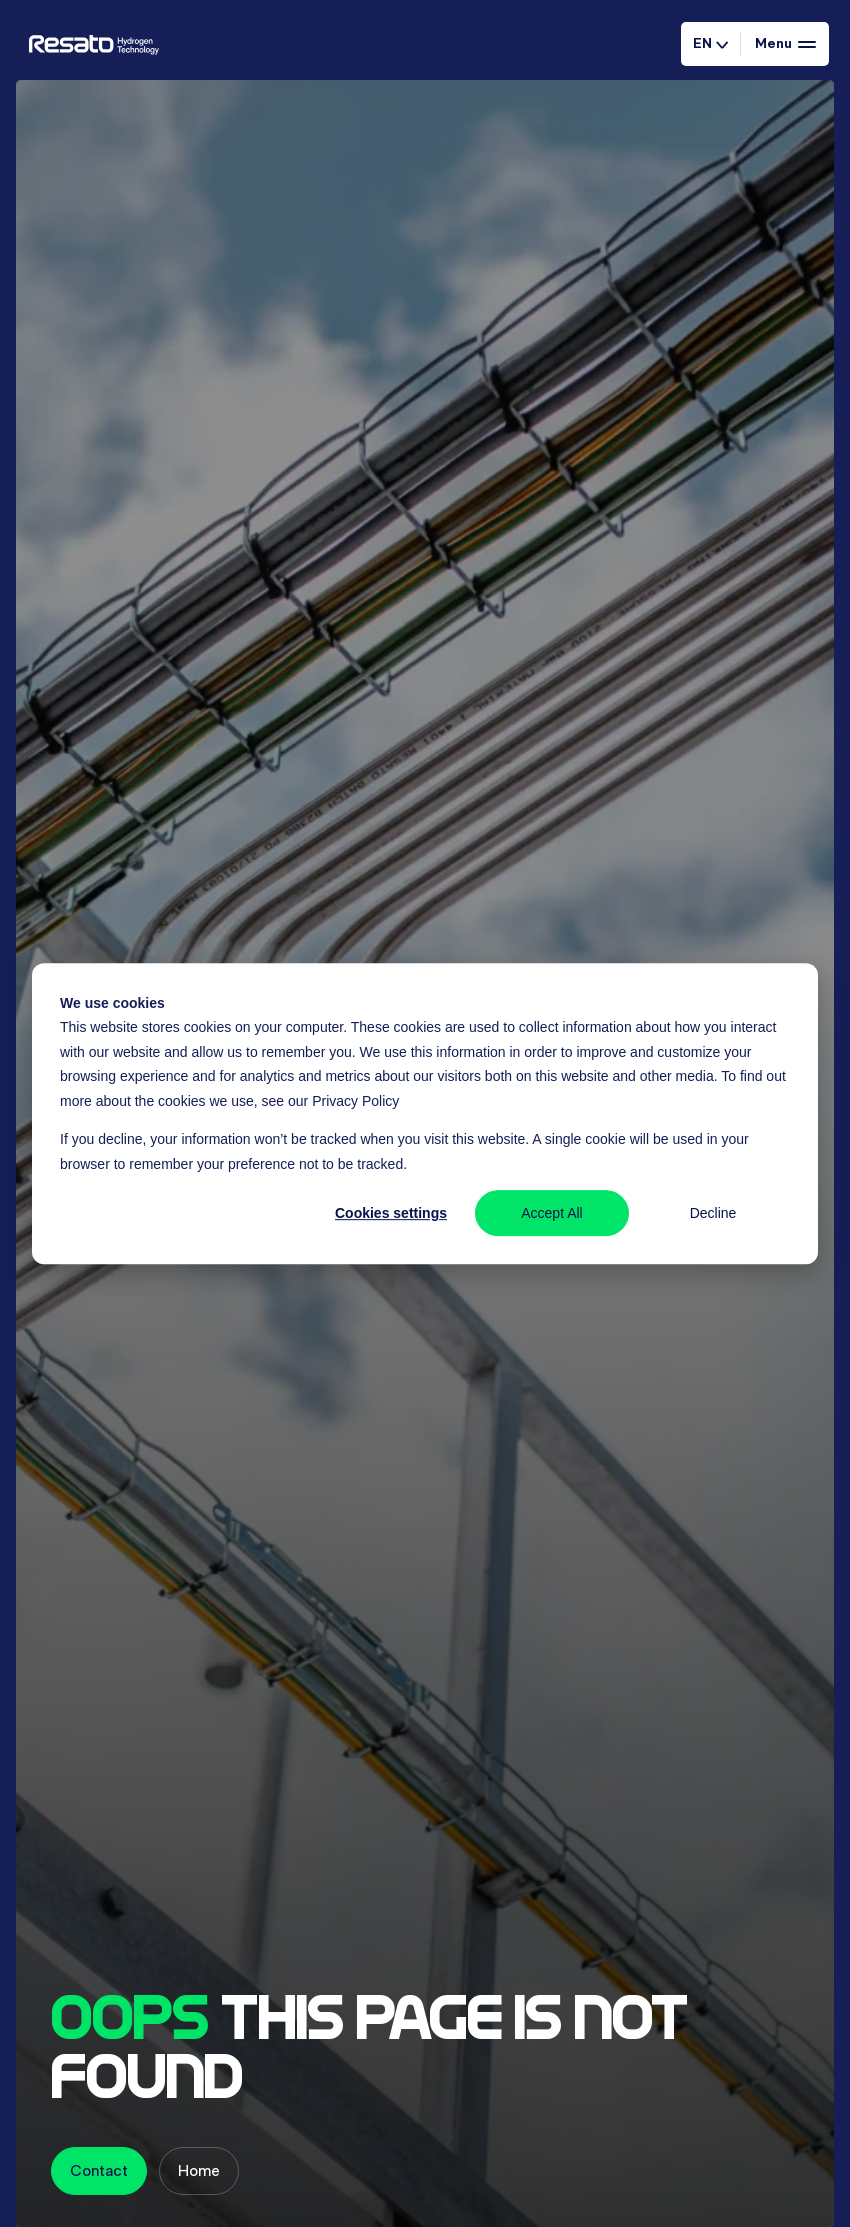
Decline (713, 1213)
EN (710, 43)
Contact (99, 2170)
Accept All (551, 1213)
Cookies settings (391, 1213)
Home (199, 2170)
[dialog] (425, 1114)
